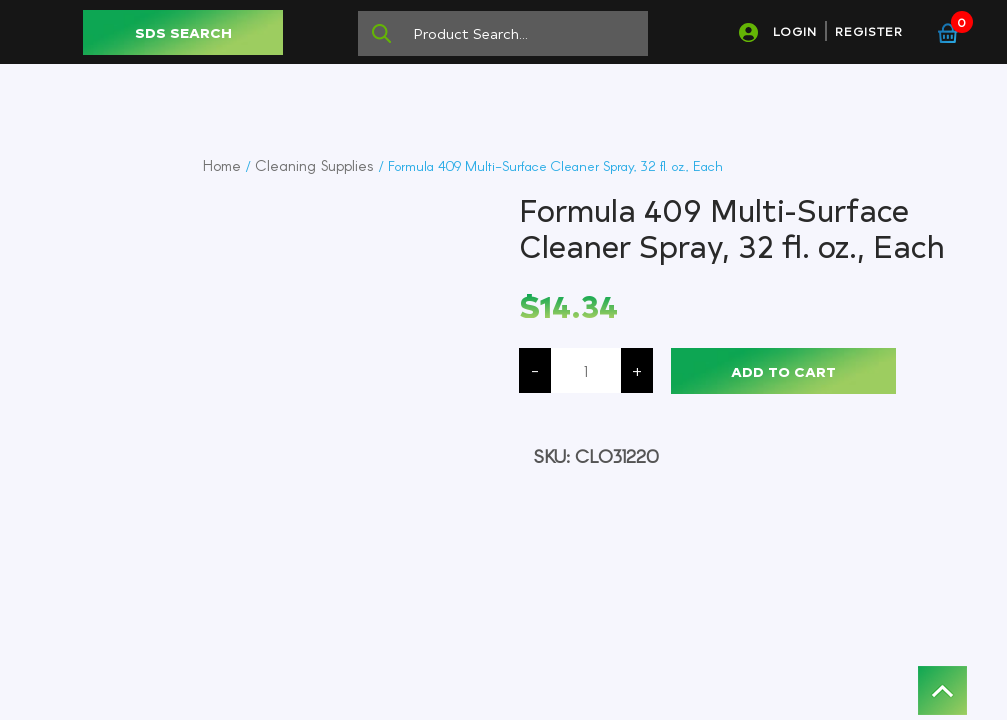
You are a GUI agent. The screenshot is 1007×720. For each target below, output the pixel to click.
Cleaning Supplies (314, 165)
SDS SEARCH (183, 32)
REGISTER (869, 31)
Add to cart (783, 371)
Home (222, 165)
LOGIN (795, 31)
